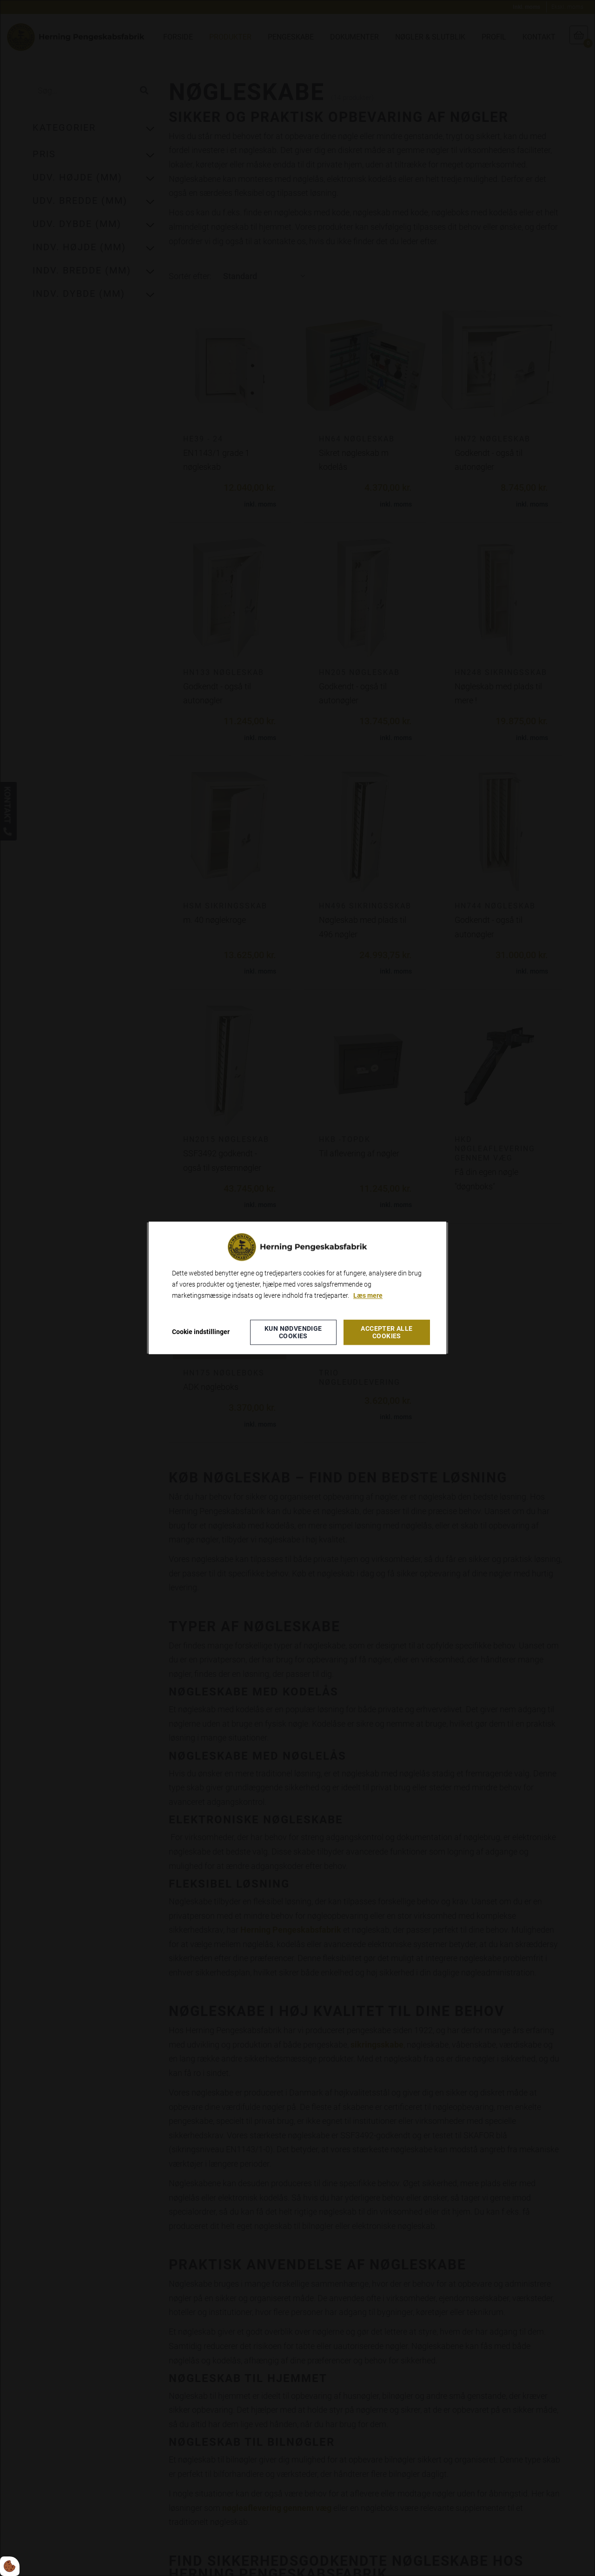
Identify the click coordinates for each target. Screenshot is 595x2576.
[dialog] (297, 1287)
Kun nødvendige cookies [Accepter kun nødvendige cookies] (293, 1332)
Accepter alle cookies (386, 1332)
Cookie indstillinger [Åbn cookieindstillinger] (201, 1332)
